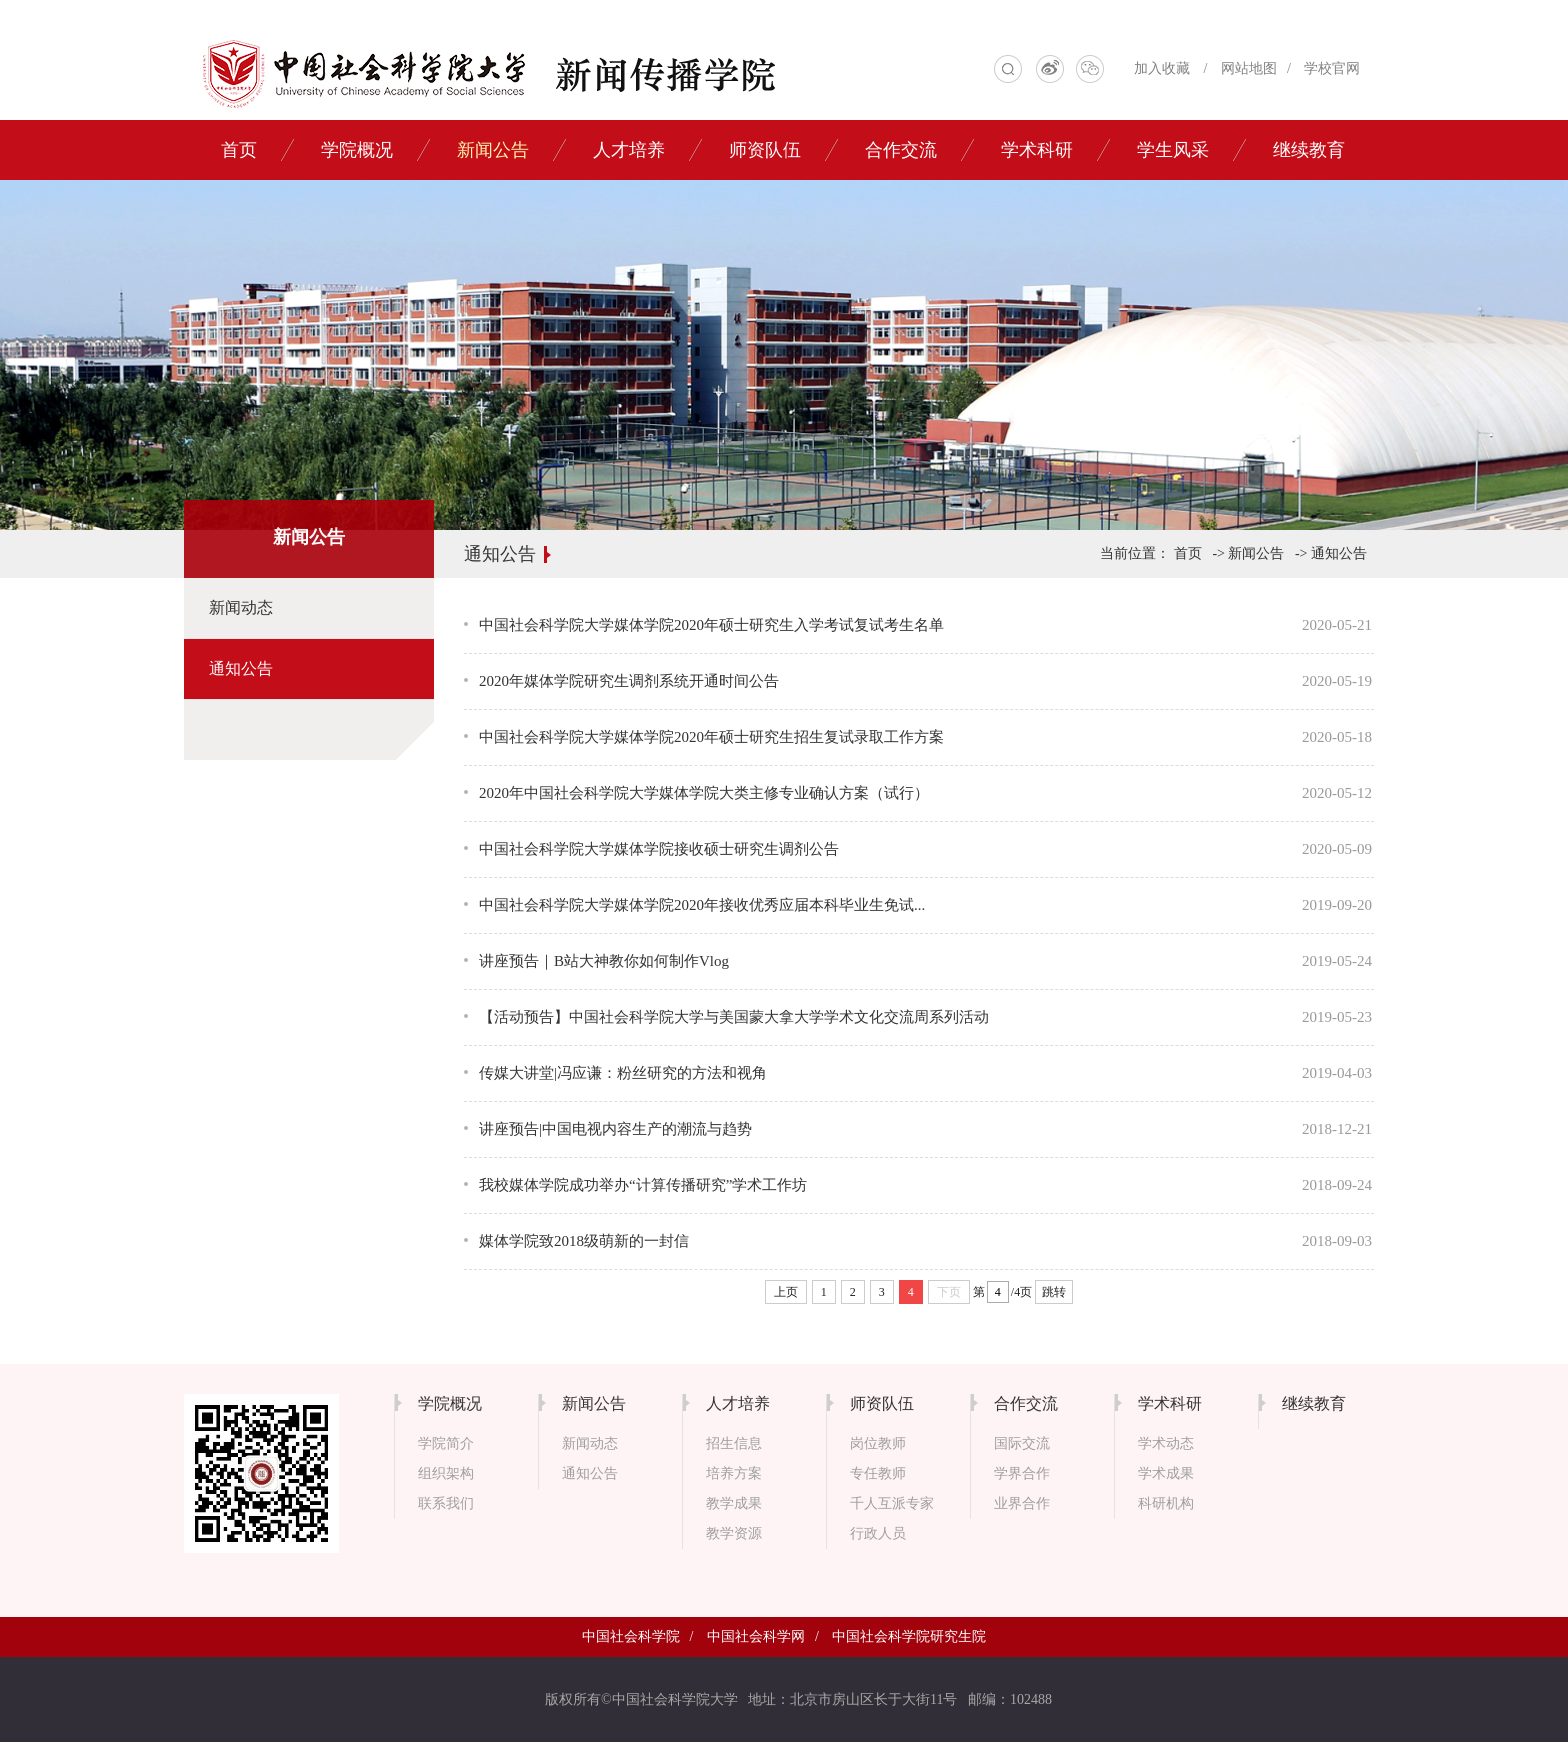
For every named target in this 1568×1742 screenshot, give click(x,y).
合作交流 (901, 150)
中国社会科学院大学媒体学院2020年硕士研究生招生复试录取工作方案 (711, 737)
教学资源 (734, 1533)
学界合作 (1022, 1473)
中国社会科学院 (631, 1636)
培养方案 (734, 1473)
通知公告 (241, 668)
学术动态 (1166, 1443)
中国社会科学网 (756, 1636)
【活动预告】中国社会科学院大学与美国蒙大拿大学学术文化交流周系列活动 (734, 1017)
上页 (786, 1292)
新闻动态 (241, 607)
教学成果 (734, 1503)
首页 (239, 150)
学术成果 (1166, 1473)
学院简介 (446, 1443)
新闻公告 (493, 150)
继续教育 (1309, 150)
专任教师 (878, 1473)
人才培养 (629, 150)
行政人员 (878, 1533)
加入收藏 (1162, 68)
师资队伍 (765, 150)
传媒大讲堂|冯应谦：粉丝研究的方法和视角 (623, 1073)
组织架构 (446, 1473)
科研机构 (1166, 1503)
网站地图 (1249, 68)
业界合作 (1022, 1503)
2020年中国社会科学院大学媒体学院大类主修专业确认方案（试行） (704, 793)
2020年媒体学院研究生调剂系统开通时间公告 (629, 681)
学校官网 (1332, 68)
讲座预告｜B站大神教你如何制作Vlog (604, 961)
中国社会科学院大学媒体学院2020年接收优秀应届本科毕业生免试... (702, 905)
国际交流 (1022, 1443)
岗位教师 (878, 1443)
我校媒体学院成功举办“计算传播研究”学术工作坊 (643, 1185)
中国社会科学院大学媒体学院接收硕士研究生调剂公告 (659, 849)
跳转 (1054, 1292)
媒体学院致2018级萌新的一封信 (584, 1241)
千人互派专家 (892, 1503)
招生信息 (734, 1443)
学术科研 (1037, 150)
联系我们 (446, 1503)
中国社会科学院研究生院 (909, 1636)
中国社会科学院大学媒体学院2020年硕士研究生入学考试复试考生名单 (711, 625)
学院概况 (357, 150)
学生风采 (1173, 150)
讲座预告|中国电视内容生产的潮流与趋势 (615, 1129)
